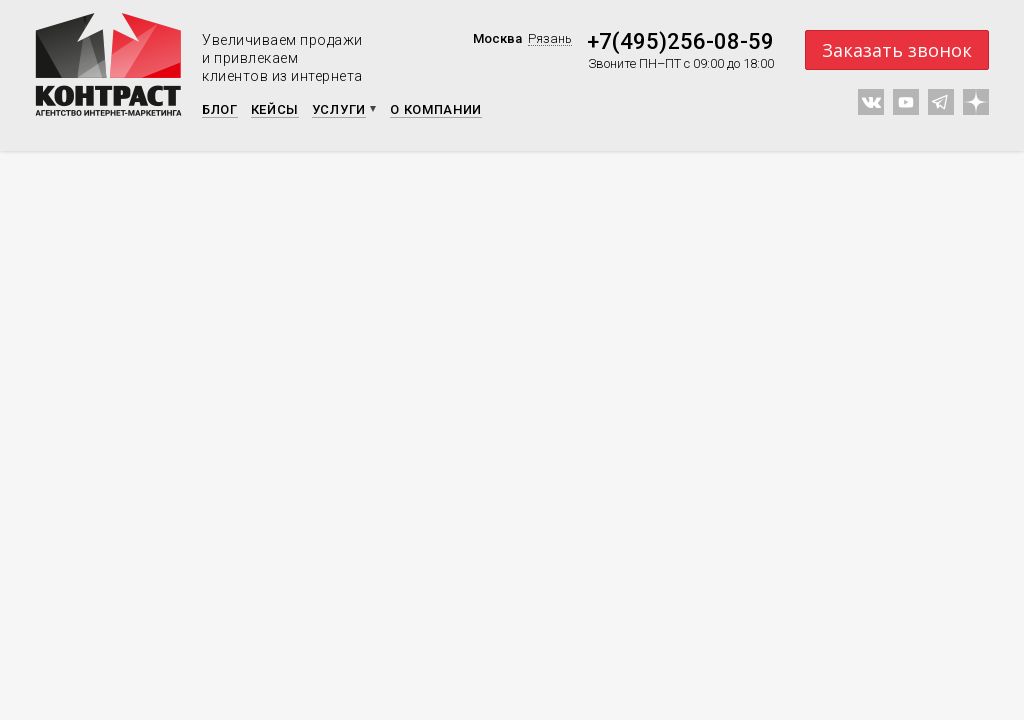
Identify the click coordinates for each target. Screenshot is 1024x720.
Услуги (339, 109)
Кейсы (275, 109)
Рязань (550, 39)
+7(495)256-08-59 (680, 42)
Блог (220, 109)
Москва (497, 38)
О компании (436, 109)
